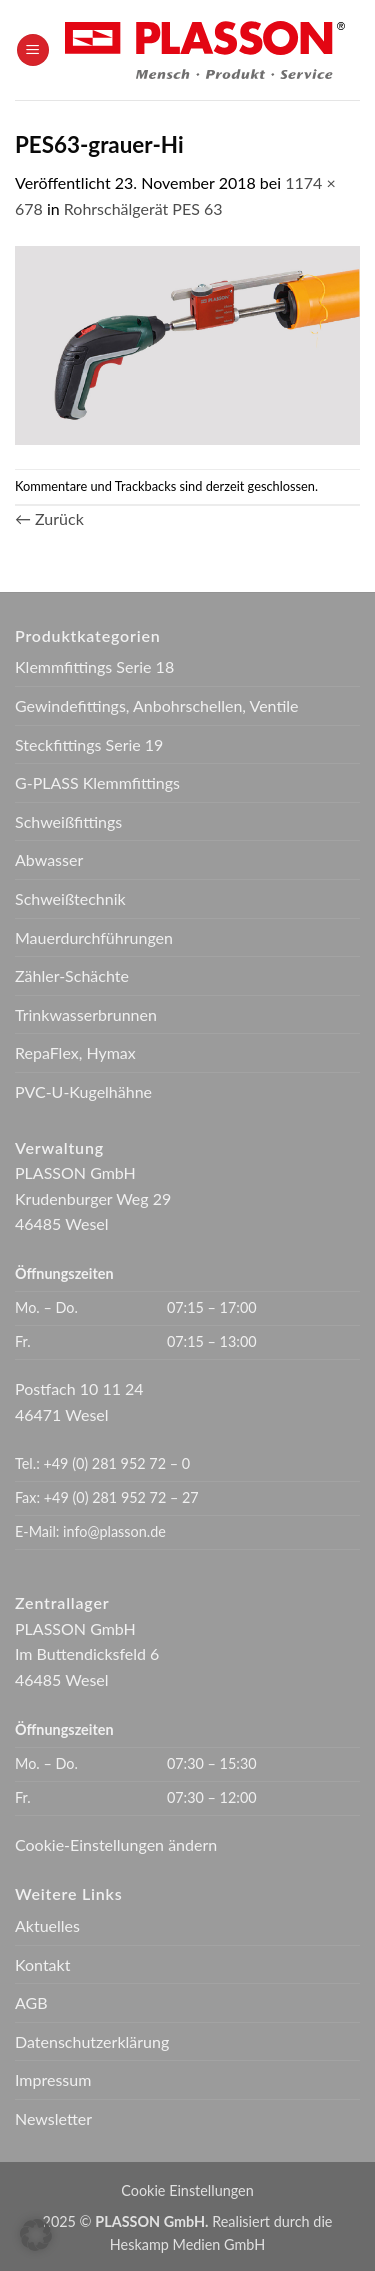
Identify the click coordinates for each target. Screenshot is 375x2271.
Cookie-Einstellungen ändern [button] (116, 1844)
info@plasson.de (114, 1531)
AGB (31, 2002)
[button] (33, 50)
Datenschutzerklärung (92, 2041)
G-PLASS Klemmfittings (97, 782)
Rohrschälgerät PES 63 (143, 208)
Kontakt (42, 1964)
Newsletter (53, 2118)
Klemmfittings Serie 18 (94, 666)
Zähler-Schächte (72, 975)
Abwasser (49, 859)
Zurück (49, 518)
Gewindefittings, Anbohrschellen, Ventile (157, 705)
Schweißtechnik (70, 898)
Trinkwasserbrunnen (86, 1014)
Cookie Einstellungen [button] (187, 2190)
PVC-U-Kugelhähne (83, 1091)
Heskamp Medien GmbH (187, 2244)
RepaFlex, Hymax (75, 1052)
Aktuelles (47, 1925)
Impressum (53, 2079)
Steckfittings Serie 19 (89, 744)
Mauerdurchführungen (94, 937)
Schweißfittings (68, 821)
